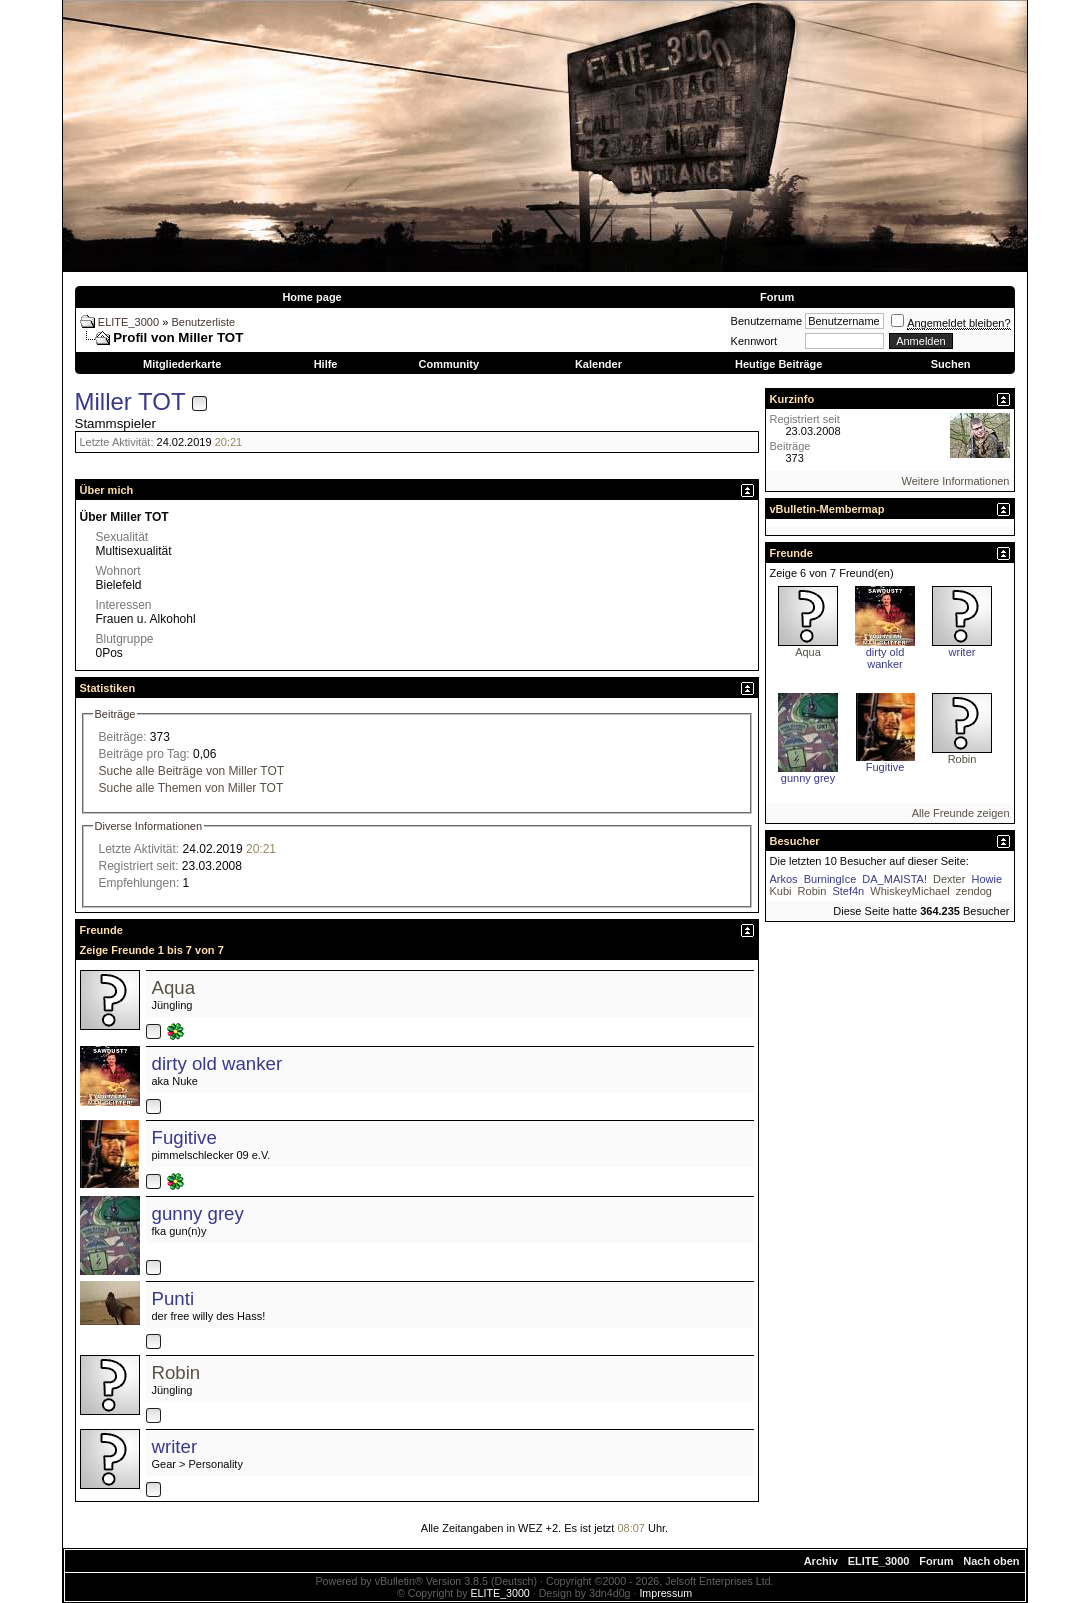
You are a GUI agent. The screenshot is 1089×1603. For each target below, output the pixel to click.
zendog (974, 891)
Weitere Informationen (955, 481)
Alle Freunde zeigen (961, 813)
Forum (777, 297)
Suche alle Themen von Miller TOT (191, 788)
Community (449, 364)
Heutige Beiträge (778, 364)
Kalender (598, 364)
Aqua (174, 987)
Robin (176, 1372)
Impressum (665, 1593)
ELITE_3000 (128, 322)
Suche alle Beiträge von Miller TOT (192, 771)
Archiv (821, 1561)
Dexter (949, 879)
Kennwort (754, 341)
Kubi (781, 891)
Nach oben (991, 1561)
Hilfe (326, 364)
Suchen (951, 364)
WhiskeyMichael (909, 891)
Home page (311, 297)
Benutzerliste (204, 322)
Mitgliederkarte (182, 364)
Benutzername (767, 321)
